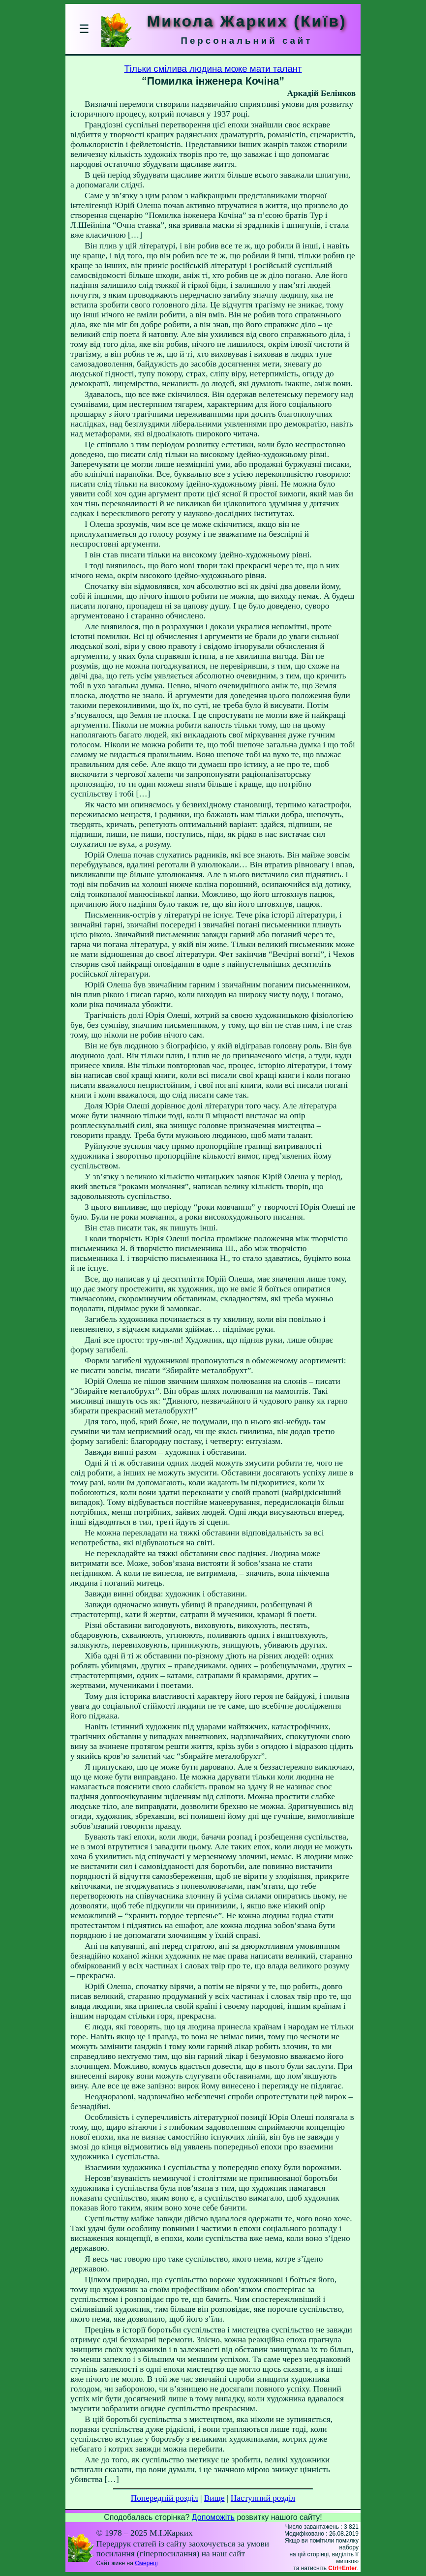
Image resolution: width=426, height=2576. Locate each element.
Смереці (146, 2563)
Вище (214, 2498)
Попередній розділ (164, 2498)
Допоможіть (213, 2517)
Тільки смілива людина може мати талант (213, 68)
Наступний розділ (263, 2498)
